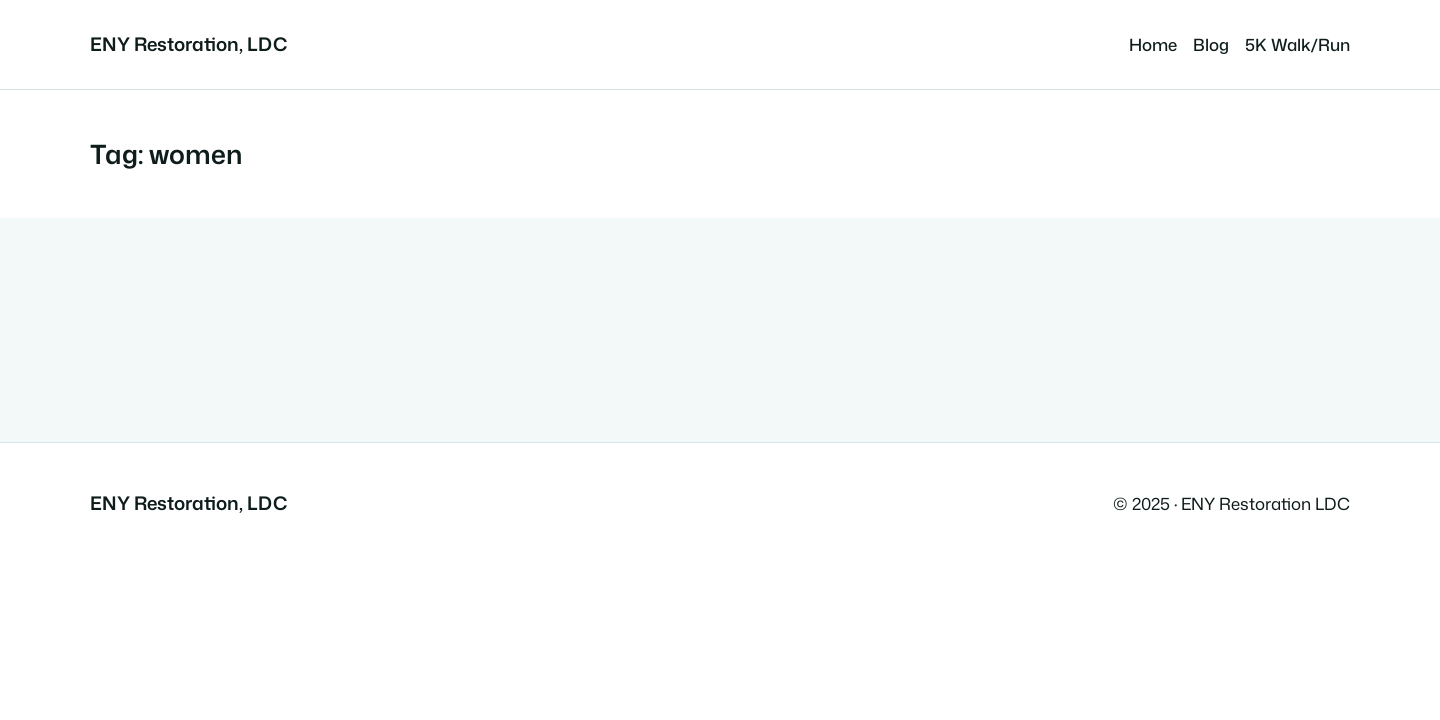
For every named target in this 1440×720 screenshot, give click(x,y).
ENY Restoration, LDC (188, 44)
